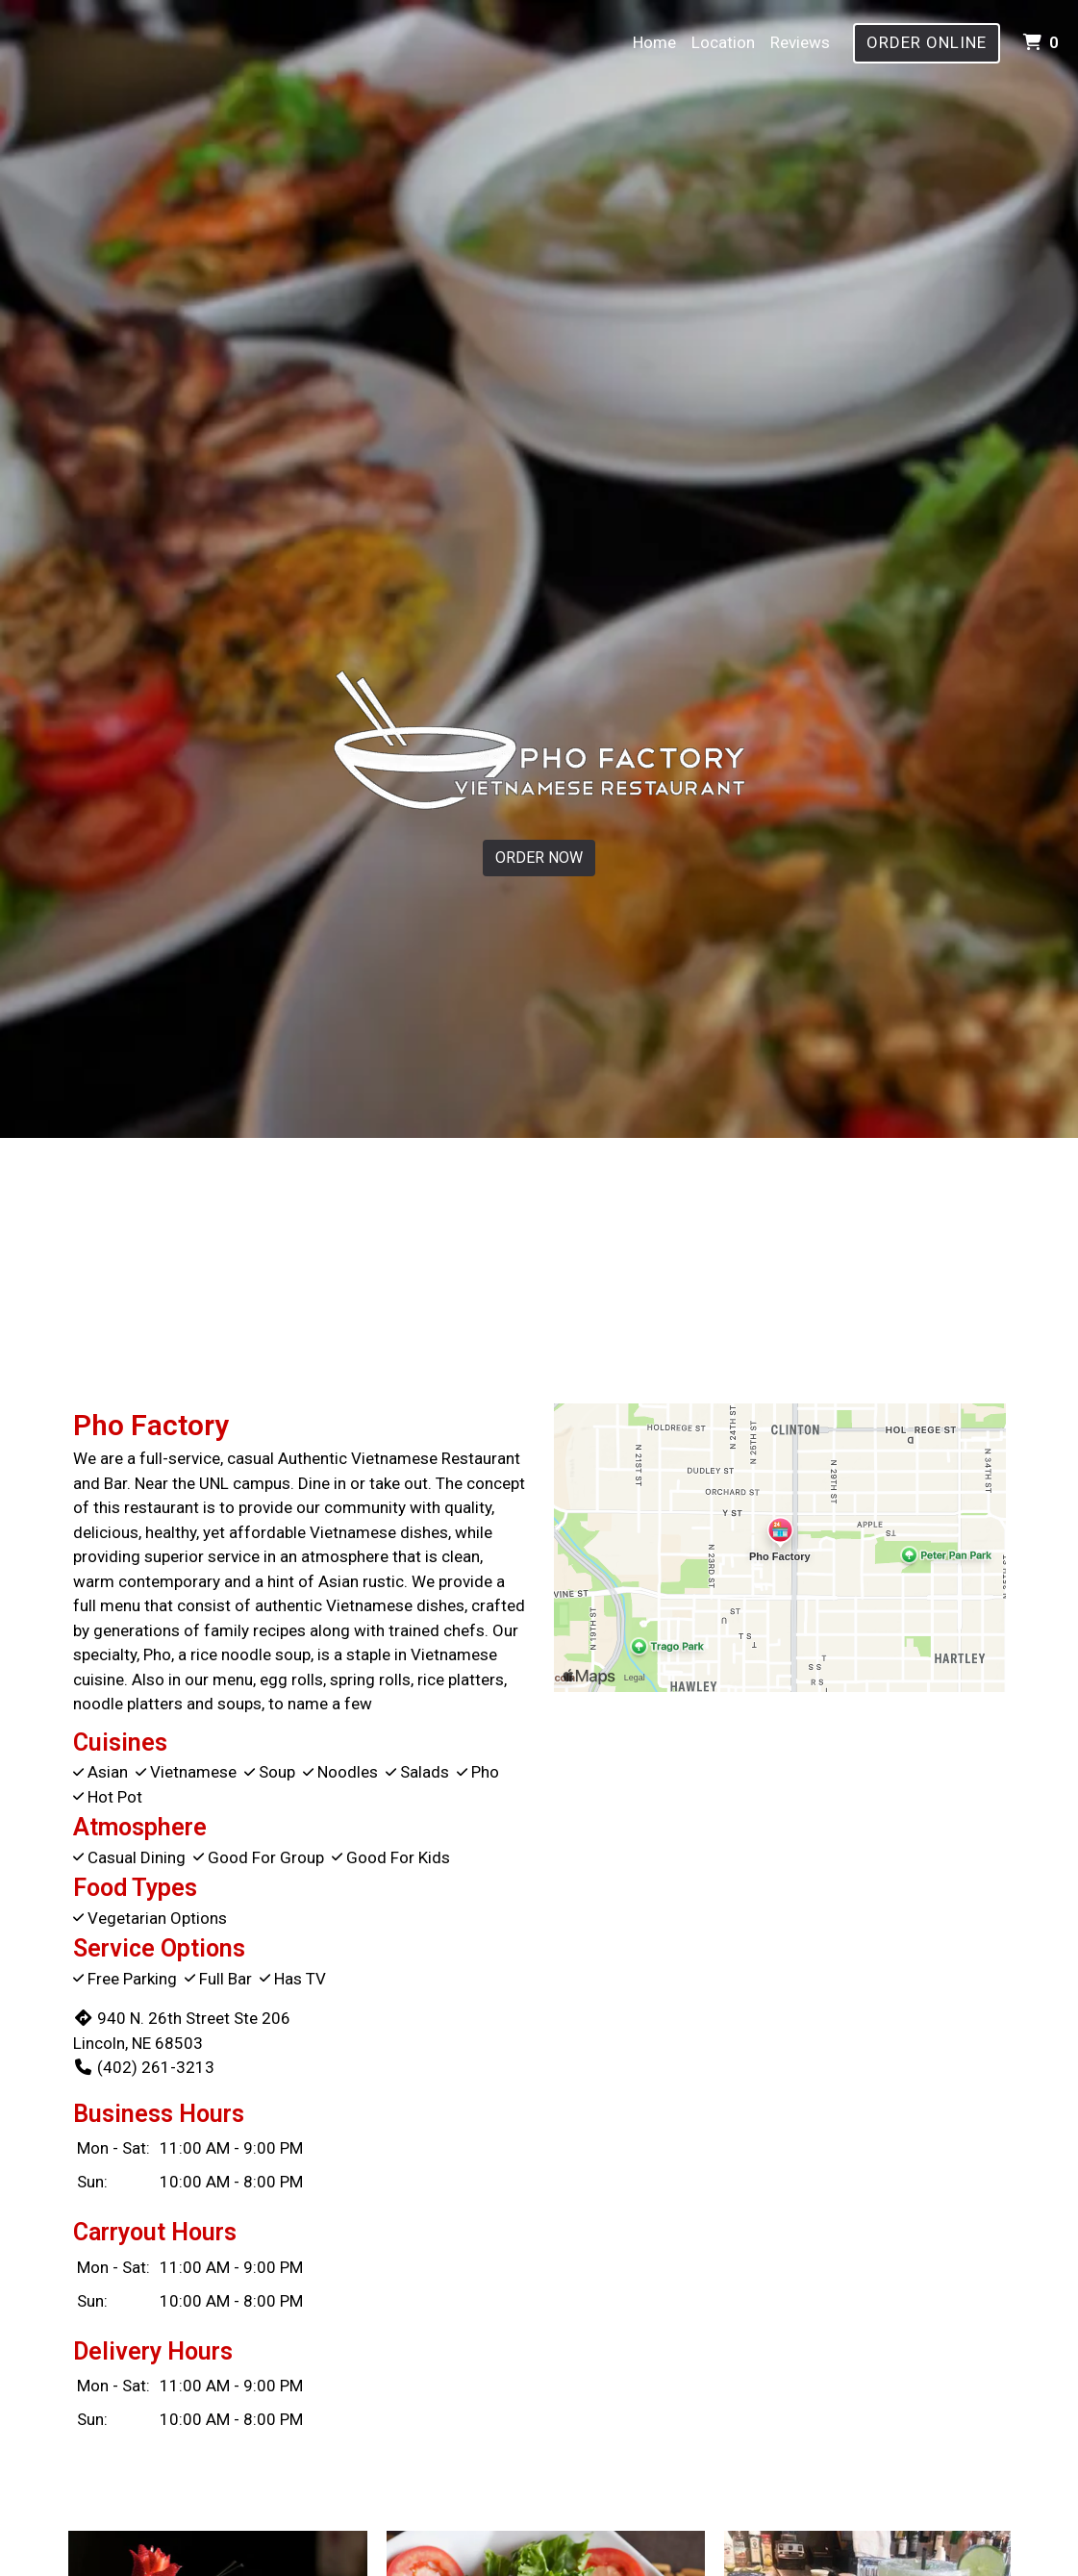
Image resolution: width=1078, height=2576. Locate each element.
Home (654, 42)
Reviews (800, 42)
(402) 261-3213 (143, 2067)
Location (723, 42)
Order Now (539, 857)
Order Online (926, 42)
